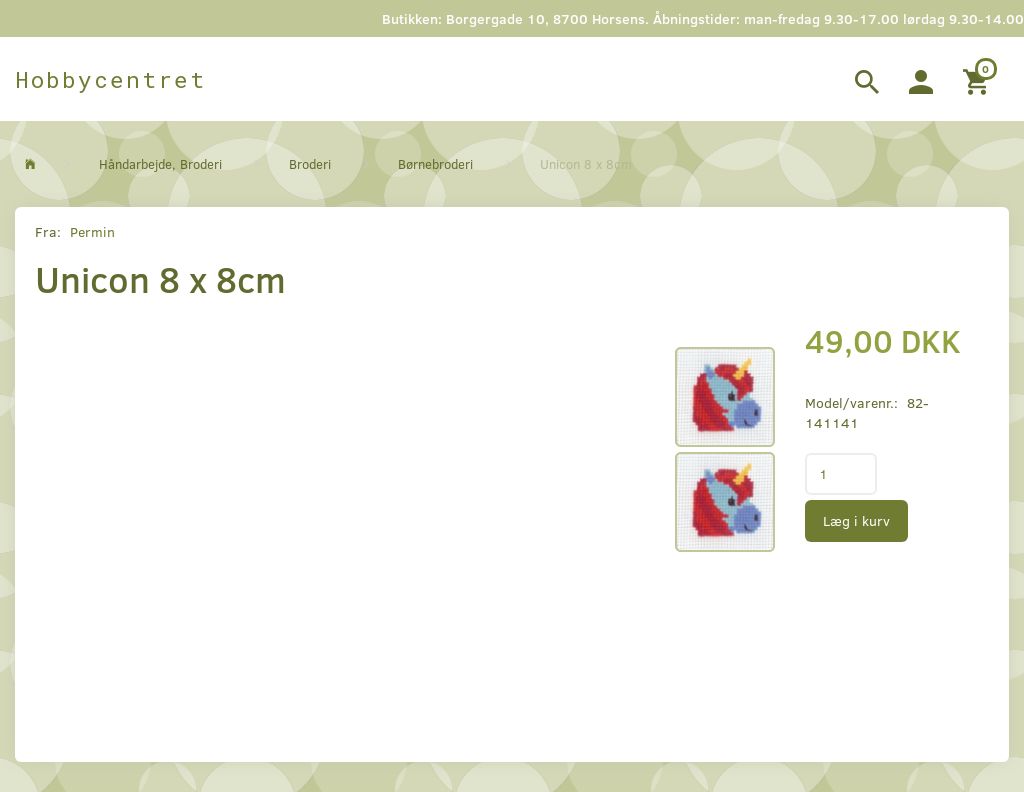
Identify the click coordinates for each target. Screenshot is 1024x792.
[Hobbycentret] (110, 79)
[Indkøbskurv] (978, 79)
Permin (92, 231)
